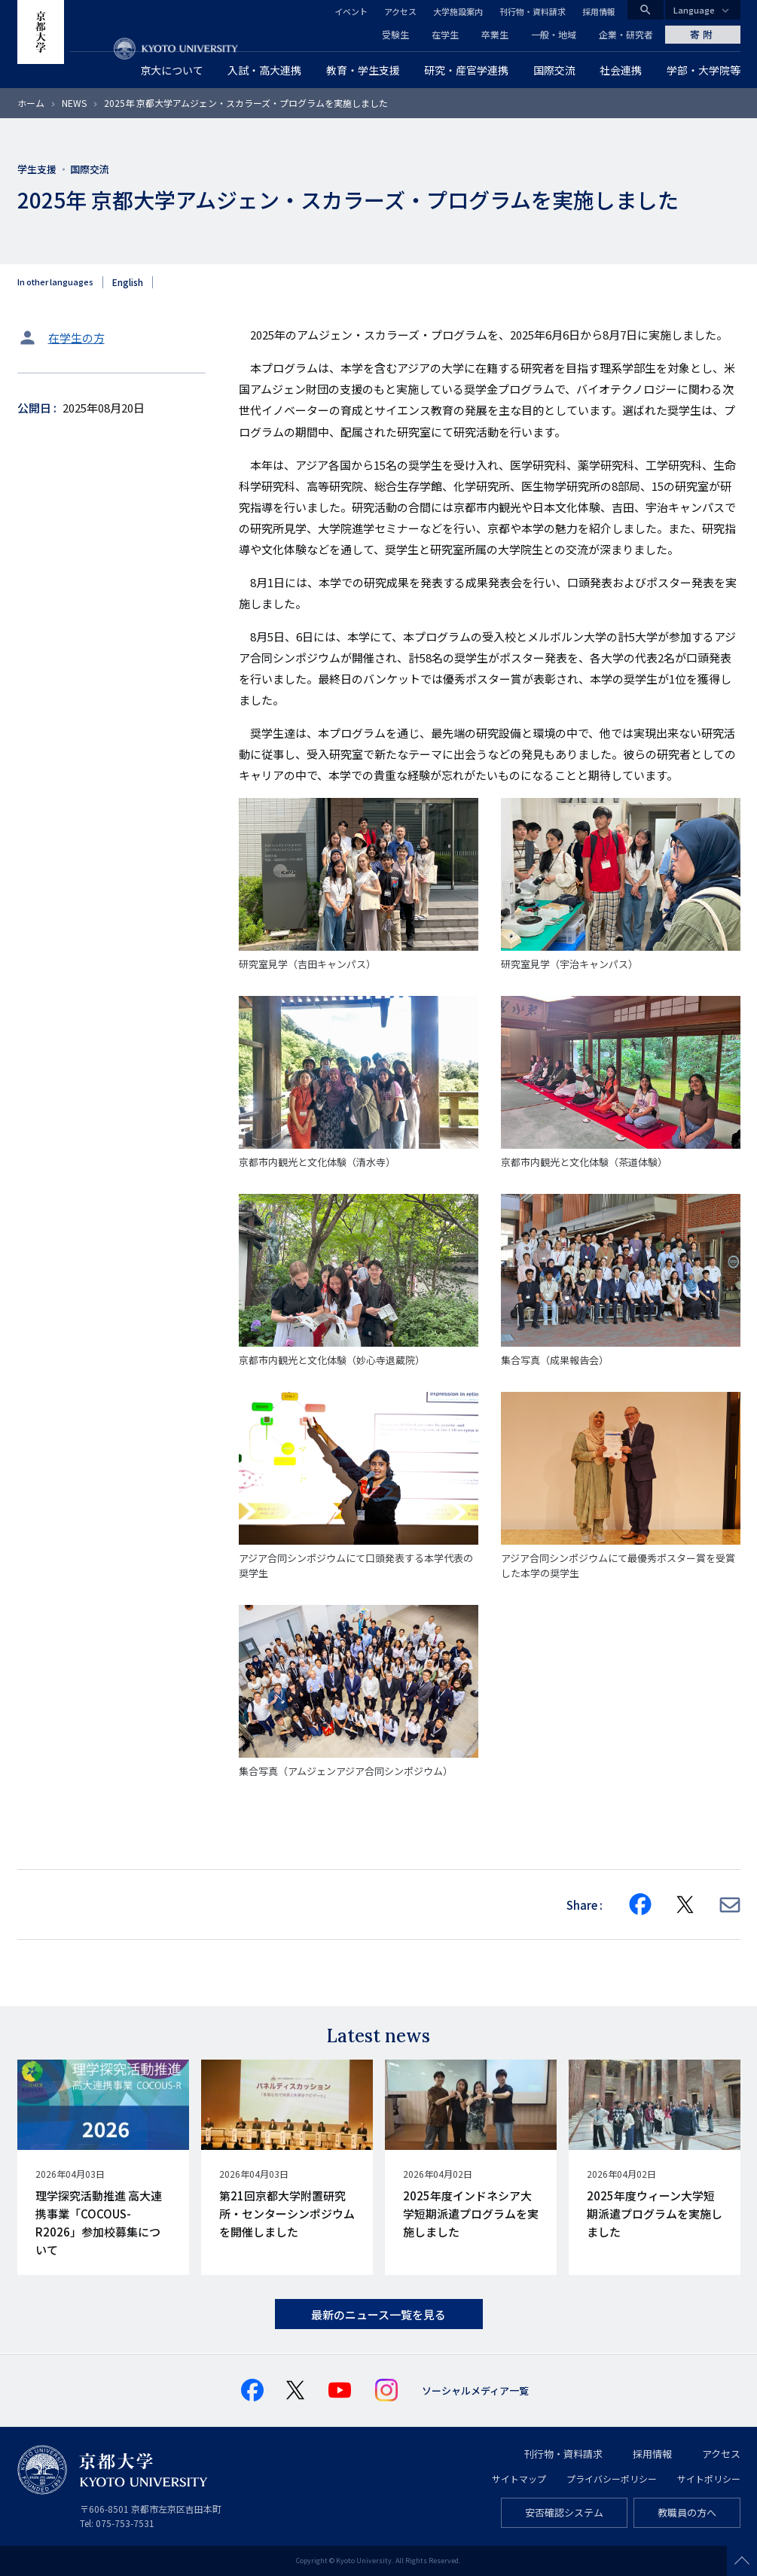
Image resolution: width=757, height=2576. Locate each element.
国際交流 (89, 169)
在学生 (445, 34)
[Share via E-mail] (729, 1905)
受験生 (395, 34)
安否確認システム (564, 2512)
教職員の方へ (687, 2512)
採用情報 (598, 11)
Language (694, 10)
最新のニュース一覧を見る (378, 2314)
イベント (351, 11)
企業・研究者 (626, 34)
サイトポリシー (708, 2478)
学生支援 (36, 169)
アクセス (400, 11)
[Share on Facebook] (640, 1904)
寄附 (703, 34)
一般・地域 (553, 34)
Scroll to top (742, 2561)
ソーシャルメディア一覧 (475, 2390)
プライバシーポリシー (611, 2478)
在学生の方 (76, 338)
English (127, 282)
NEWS (74, 102)
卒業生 (494, 34)
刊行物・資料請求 (532, 11)
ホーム (30, 102)
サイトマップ (519, 2478)
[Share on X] (685, 1904)
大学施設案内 (458, 11)
